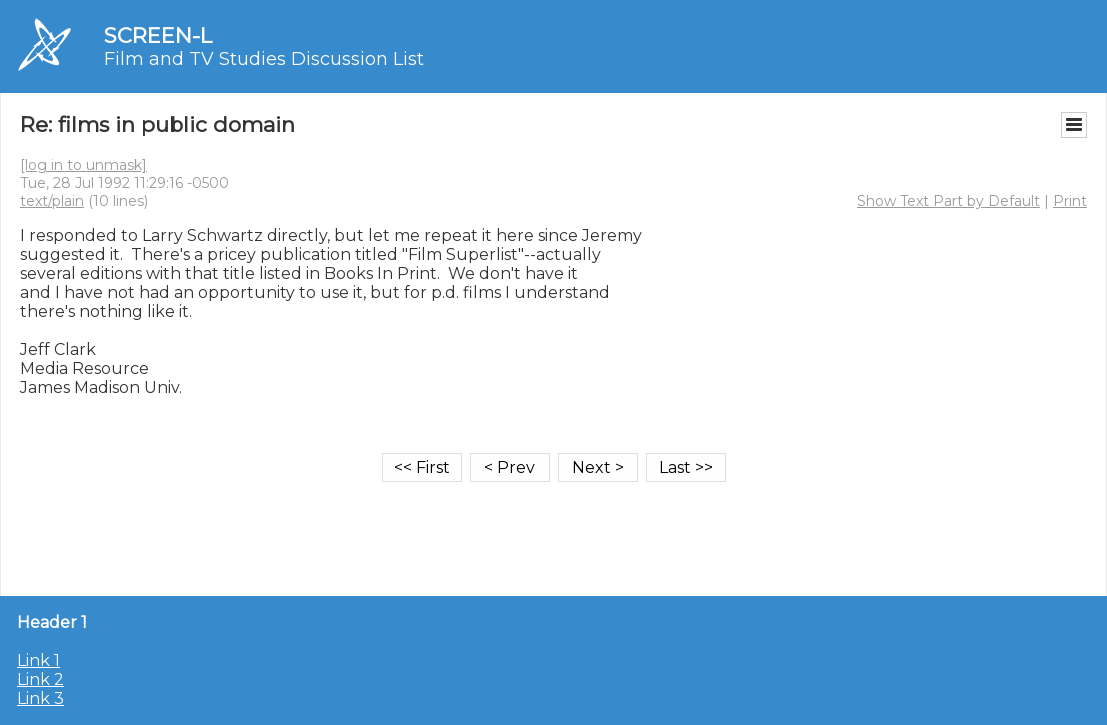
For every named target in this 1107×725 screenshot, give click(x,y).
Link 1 (38, 660)
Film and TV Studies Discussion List (264, 59)
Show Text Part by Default (948, 201)
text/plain (52, 201)
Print (1070, 201)
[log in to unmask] (83, 165)
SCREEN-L (158, 35)
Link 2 (40, 679)
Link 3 (40, 698)
